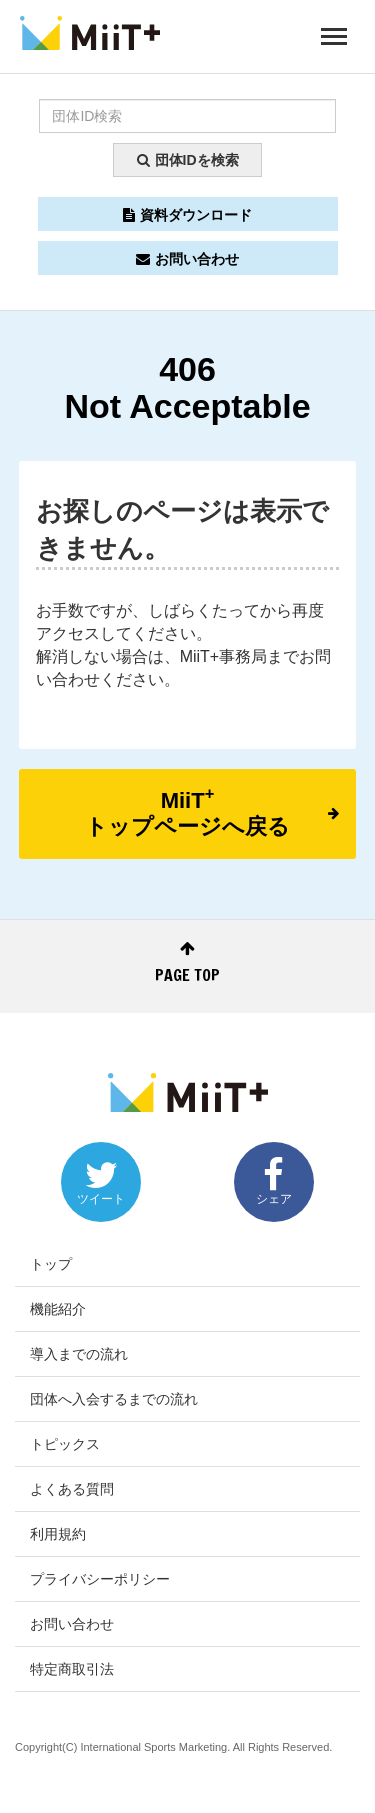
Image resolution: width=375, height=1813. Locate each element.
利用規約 (58, 1534)
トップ (51, 1264)
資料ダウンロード (187, 215)
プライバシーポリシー (100, 1579)
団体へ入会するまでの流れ (114, 1399)
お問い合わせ (187, 259)
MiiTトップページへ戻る (212, 811)
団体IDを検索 (188, 160)
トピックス (65, 1444)
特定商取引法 (72, 1669)
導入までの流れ (79, 1354)
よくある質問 (72, 1489)
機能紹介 (58, 1309)
